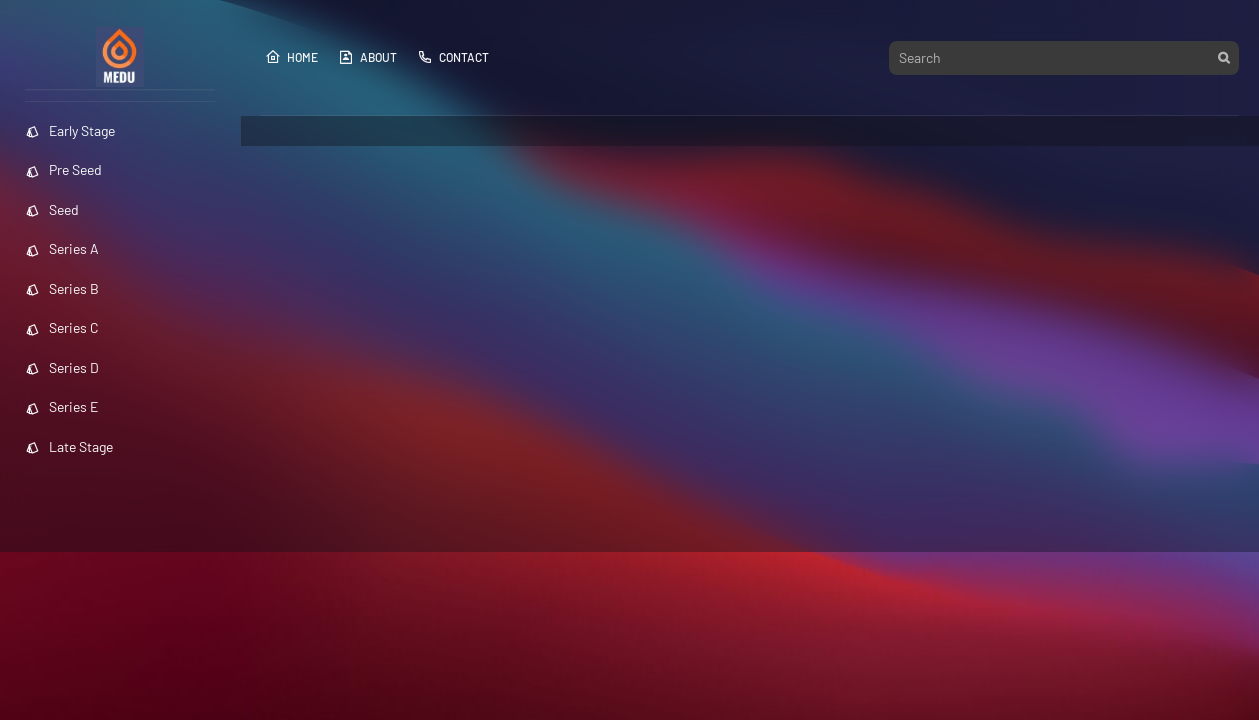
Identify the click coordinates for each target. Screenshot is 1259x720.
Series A (62, 248)
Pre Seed (63, 169)
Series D (62, 367)
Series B (62, 288)
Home (291, 57)
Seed (52, 209)
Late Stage (69, 446)
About (367, 57)
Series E (61, 406)
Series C (62, 327)
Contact (453, 57)
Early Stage (70, 130)
